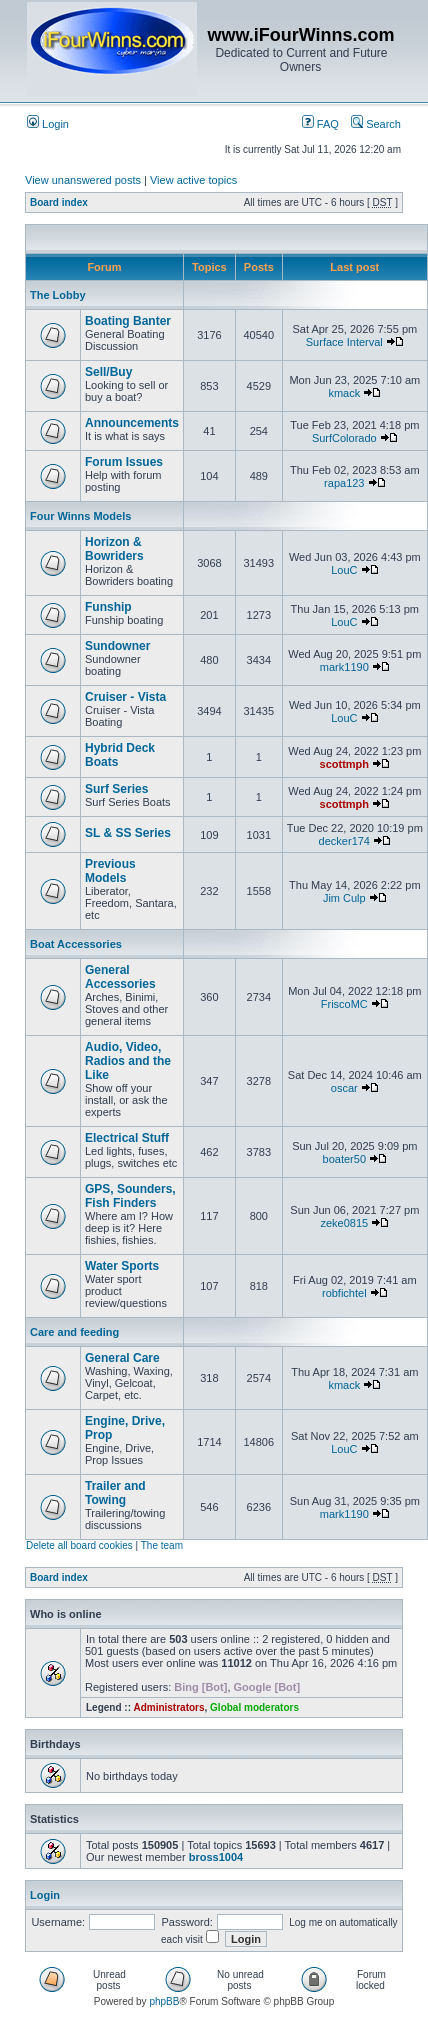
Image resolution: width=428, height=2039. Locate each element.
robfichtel (344, 1293)
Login (48, 124)
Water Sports (122, 1266)
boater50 (344, 1159)
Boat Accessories (76, 944)
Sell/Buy (108, 372)
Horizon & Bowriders (114, 549)
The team (162, 1545)
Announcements (132, 423)
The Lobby (58, 295)
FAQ (320, 124)
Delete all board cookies (79, 1545)
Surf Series (116, 789)
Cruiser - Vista (125, 697)
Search (376, 124)
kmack (344, 393)
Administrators (168, 1707)
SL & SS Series (128, 833)
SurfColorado (344, 438)
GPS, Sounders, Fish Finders (130, 1196)
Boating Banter (128, 321)
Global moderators (254, 1707)
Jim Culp (344, 898)
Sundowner (117, 646)
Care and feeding (74, 1332)
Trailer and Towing (115, 1493)
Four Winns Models (80, 516)
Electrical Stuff (127, 1138)
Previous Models (110, 871)
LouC (344, 570)
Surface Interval (344, 342)
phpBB (164, 2001)
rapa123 (344, 483)
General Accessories (120, 977)
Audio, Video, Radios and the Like (128, 1061)
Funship (108, 607)
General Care (122, 1358)
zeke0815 (344, 1223)
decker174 (344, 841)
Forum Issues (124, 462)
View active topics (193, 180)
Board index (59, 202)
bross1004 (216, 1857)
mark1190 (344, 667)
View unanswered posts (83, 180)
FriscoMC (344, 1004)
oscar (344, 1088)
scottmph (345, 764)
